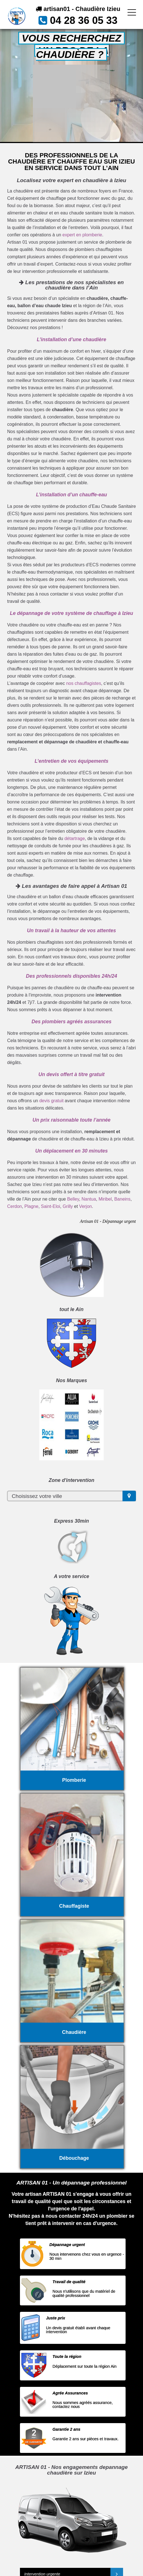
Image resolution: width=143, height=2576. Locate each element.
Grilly (68, 1206)
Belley (73, 1199)
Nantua (88, 1199)
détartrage (74, 838)
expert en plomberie (82, 234)
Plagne (31, 1206)
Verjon (85, 1206)
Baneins (122, 1199)
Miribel (105, 1199)
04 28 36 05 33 (83, 20)
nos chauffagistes (83, 683)
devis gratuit (51, 1100)
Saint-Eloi (50, 1206)
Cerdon (14, 1206)
